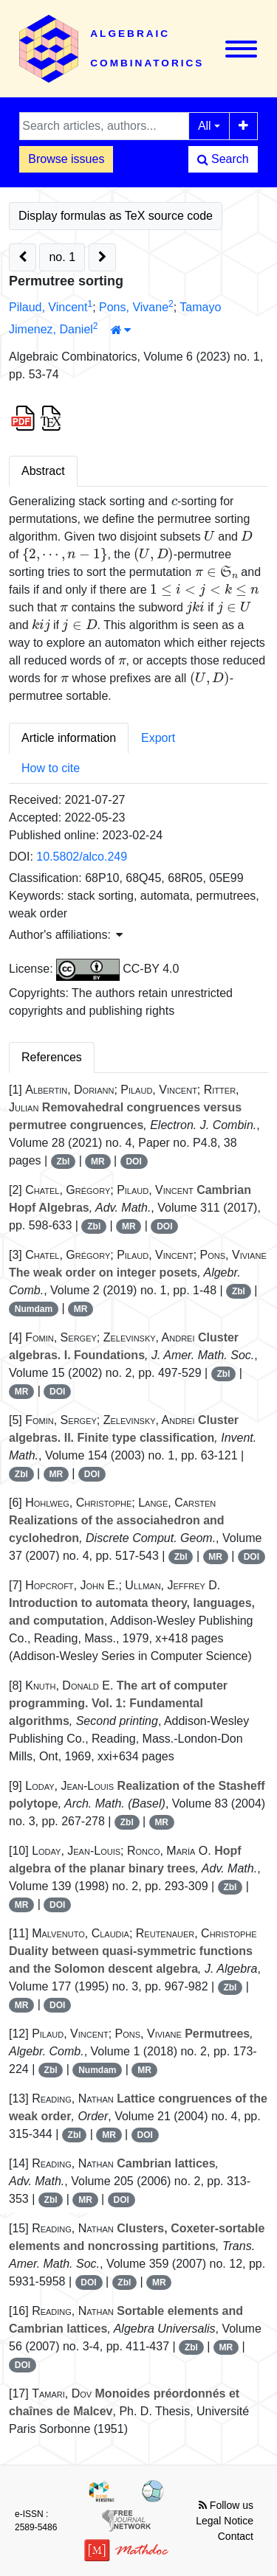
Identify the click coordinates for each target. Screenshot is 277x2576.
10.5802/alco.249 (81, 856)
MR (98, 1161)
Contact (235, 2536)
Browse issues (66, 159)
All (204, 125)
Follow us (226, 2505)
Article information (68, 738)
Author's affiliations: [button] (66, 934)
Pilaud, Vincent (48, 307)
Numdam (33, 1309)
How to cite (50, 768)
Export (158, 738)
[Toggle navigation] (241, 49)
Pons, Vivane (133, 307)
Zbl (62, 1161)
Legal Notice (224, 2521)
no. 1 (62, 257)
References (51, 1057)
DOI (133, 1161)
